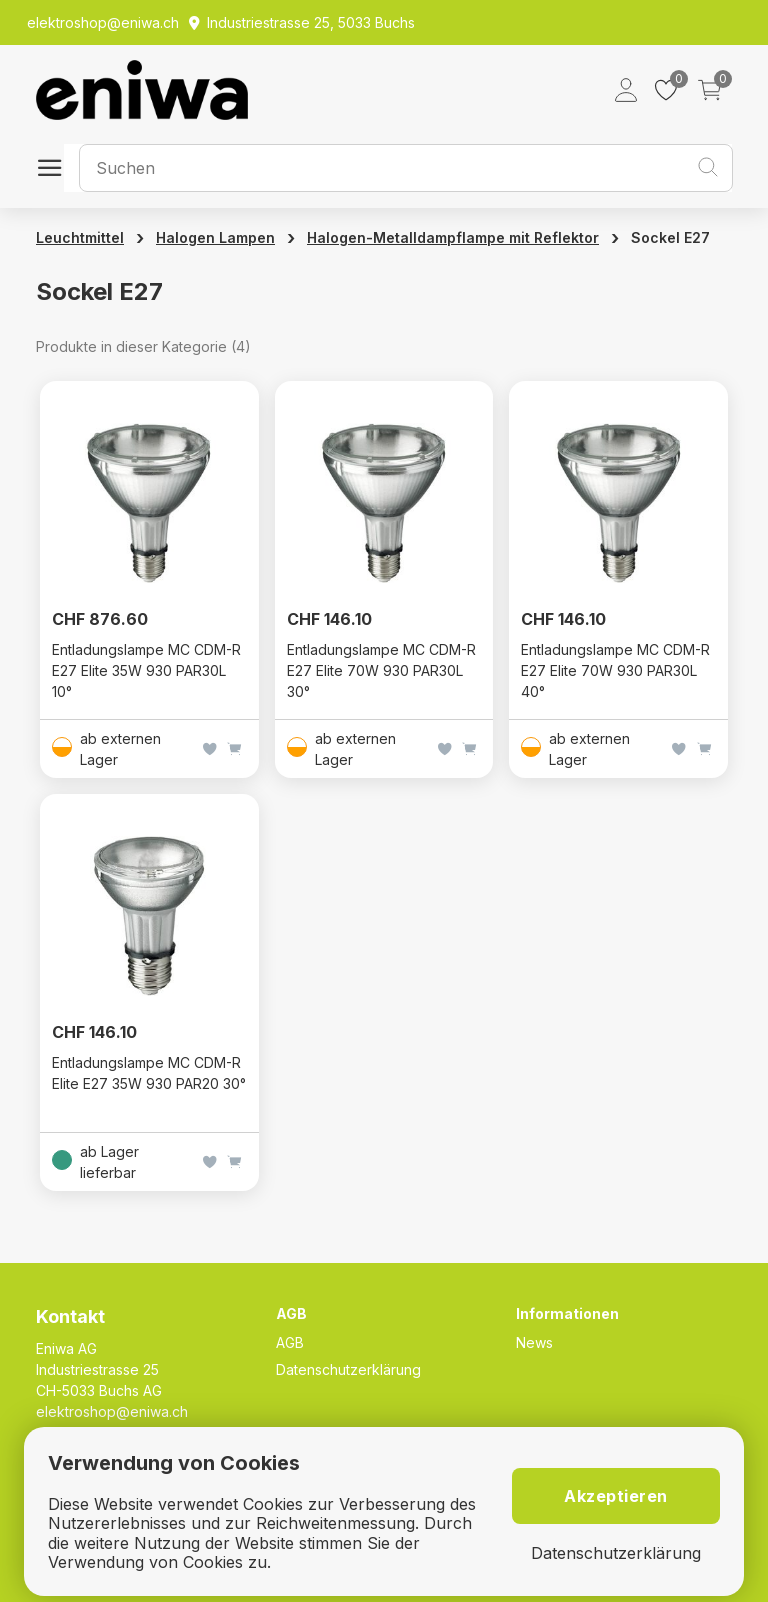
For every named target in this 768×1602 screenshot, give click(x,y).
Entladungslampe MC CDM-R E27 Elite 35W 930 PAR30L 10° (146, 670)
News (534, 1342)
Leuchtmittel (80, 237)
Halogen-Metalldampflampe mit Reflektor (453, 237)
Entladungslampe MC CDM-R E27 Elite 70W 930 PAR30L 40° (615, 670)
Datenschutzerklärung (348, 1369)
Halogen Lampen (215, 237)
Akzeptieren (616, 1496)
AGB (290, 1342)
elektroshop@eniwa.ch (112, 1411)
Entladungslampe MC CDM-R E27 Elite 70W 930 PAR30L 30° (381, 670)
